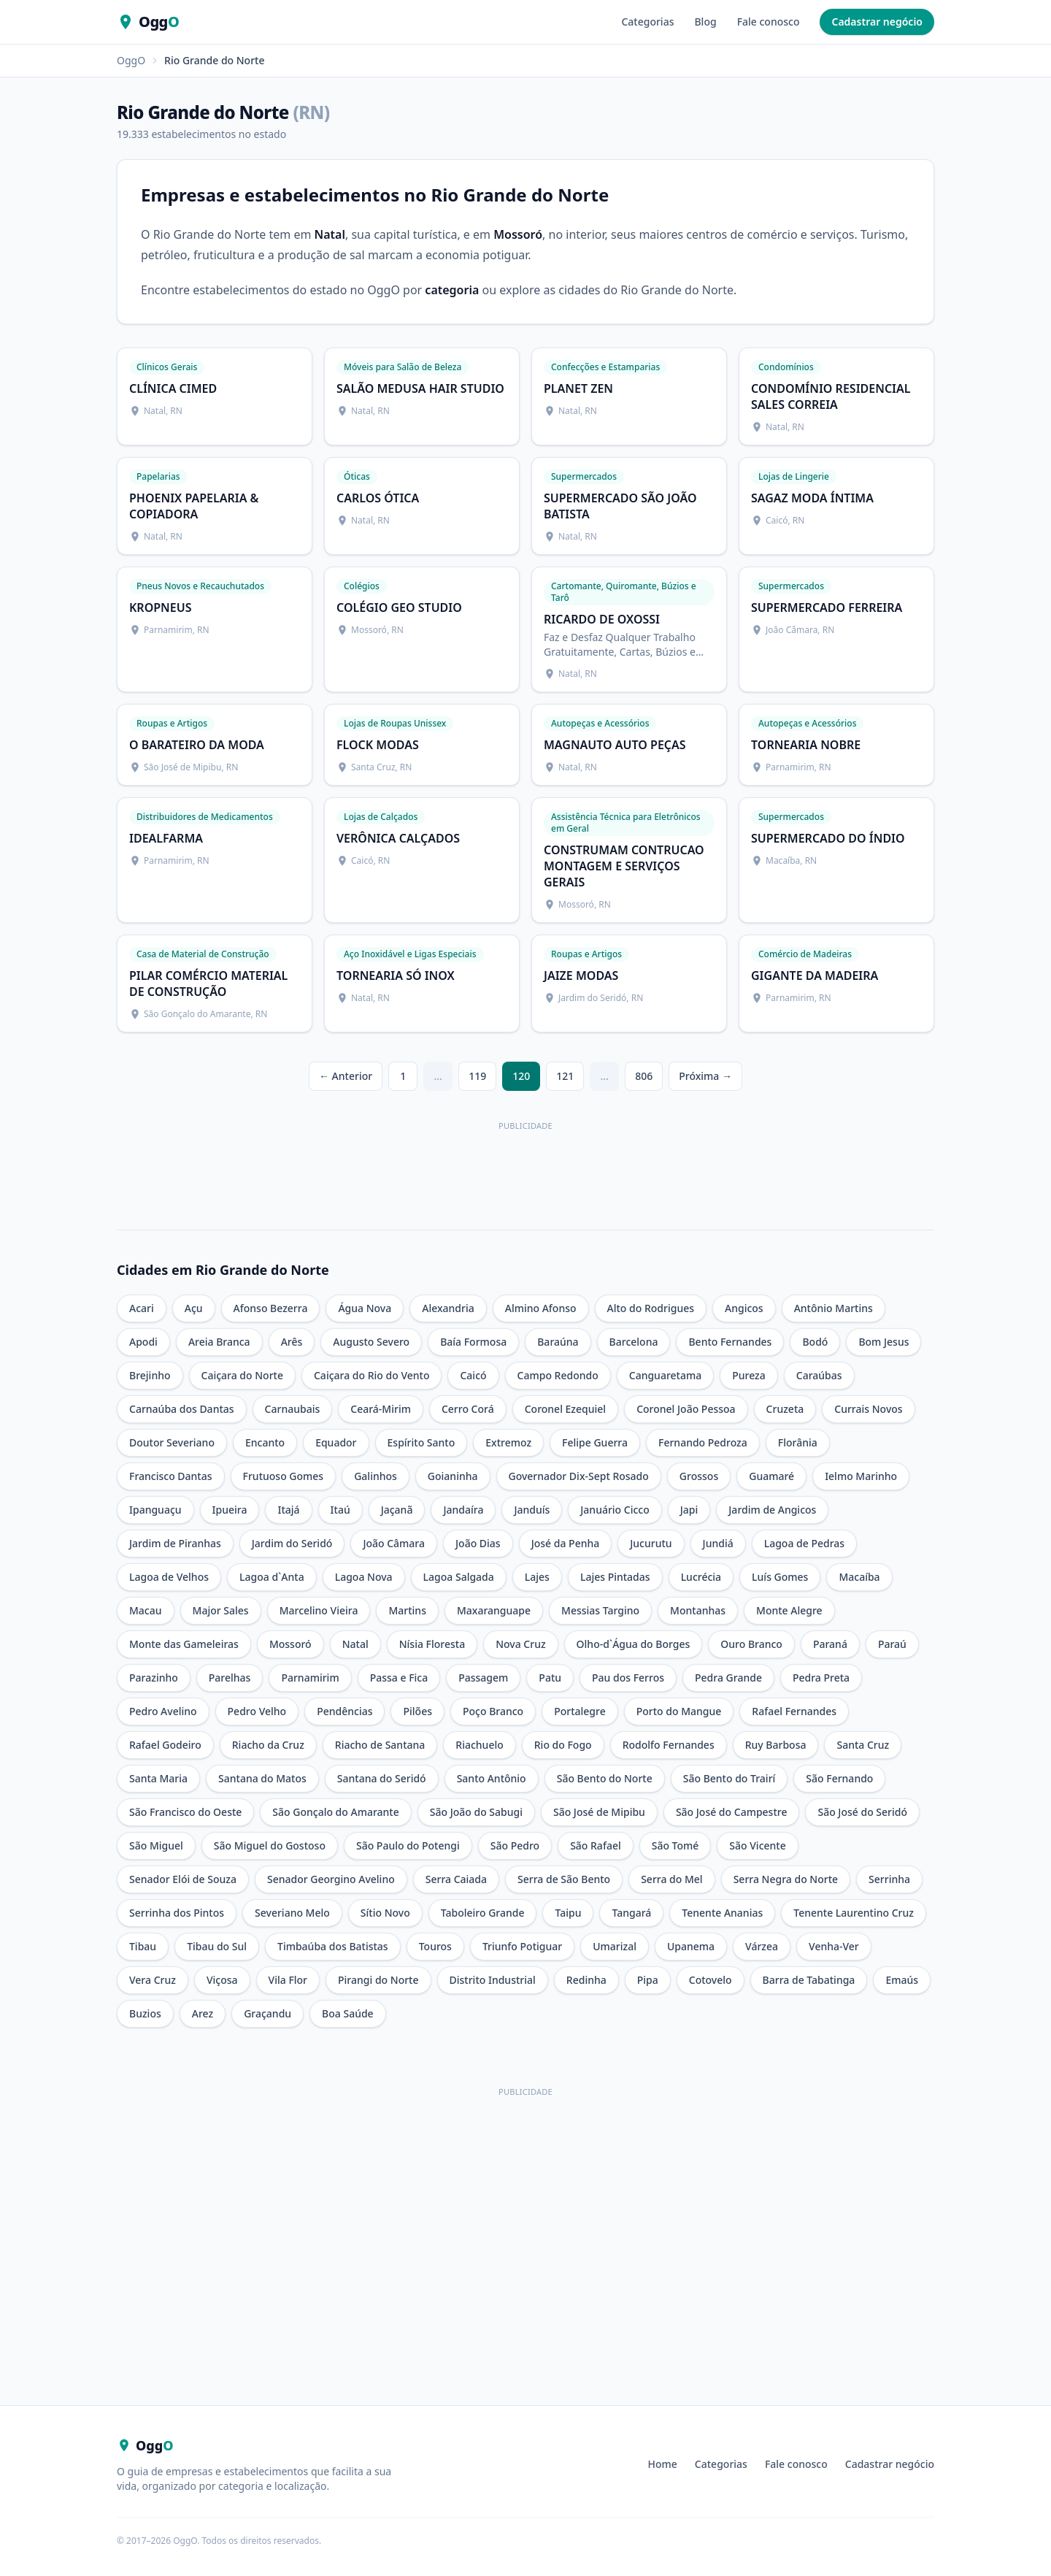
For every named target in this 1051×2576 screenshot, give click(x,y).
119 (477, 1076)
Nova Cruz (520, 1644)
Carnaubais (292, 1409)
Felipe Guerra (595, 1442)
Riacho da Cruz (268, 1745)
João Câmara (394, 1543)
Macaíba (859, 1577)
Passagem (483, 1677)
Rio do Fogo (563, 1745)
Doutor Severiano (172, 1442)
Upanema (691, 1946)
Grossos (699, 1476)
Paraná (830, 1644)
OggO (131, 60)
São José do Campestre (732, 1812)
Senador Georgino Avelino (331, 1879)
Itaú (340, 1510)
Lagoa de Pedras (804, 1543)
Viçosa (222, 1980)
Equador (335, 1442)
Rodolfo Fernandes (669, 1745)
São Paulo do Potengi (408, 1845)
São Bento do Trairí (729, 1778)
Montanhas (697, 1610)
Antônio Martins (833, 1308)
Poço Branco (493, 1711)
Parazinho (153, 1677)
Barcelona (633, 1342)
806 (643, 1076)
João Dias (478, 1543)
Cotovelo (710, 1980)
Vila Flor (288, 1980)
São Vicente (757, 1845)
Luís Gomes (780, 1577)
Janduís (532, 1510)
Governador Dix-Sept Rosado (579, 1476)
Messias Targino (600, 1610)
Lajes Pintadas (615, 1577)
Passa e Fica (399, 1677)
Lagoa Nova (364, 1577)
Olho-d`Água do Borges (633, 1644)
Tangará (631, 1913)
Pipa (647, 1980)
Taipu (568, 1913)
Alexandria (448, 1308)
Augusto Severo (371, 1342)
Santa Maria (158, 1778)
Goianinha (453, 1476)
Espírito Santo (421, 1442)
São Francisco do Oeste (185, 1812)
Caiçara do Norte (242, 1375)
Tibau (142, 1946)
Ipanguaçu (155, 1510)
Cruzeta (785, 1409)
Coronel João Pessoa (685, 1409)
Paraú (892, 1644)
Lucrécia (701, 1577)
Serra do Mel (672, 1879)
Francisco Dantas (170, 1476)
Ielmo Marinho (861, 1476)
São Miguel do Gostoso (270, 1845)
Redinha (586, 1980)
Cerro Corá (468, 1409)
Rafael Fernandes (794, 1711)
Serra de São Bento (563, 1879)
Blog (705, 21)
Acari (141, 1308)
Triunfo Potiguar (522, 1946)
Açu (194, 1308)
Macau (145, 1610)
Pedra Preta (821, 1677)
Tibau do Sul (217, 1946)
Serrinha (889, 1879)
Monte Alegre (789, 1610)
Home (662, 2464)
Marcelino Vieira (319, 1610)
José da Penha (565, 1543)
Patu (550, 1677)
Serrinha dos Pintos (176, 1913)
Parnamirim (310, 1677)
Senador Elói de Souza (182, 1879)
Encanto (265, 1442)
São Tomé (675, 1845)
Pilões (417, 1711)
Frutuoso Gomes (283, 1476)
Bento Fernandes (729, 1342)
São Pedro (514, 1845)
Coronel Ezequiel (565, 1409)
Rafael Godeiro (165, 1745)
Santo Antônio (491, 1778)
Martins (407, 1610)
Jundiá (718, 1543)
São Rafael (595, 1845)
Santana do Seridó (381, 1778)
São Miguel (156, 1845)
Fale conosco (768, 21)
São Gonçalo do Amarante (335, 1812)
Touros (435, 1946)
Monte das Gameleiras (184, 1644)
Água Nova (364, 1308)
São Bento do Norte (604, 1778)
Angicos (744, 1308)
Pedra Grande (728, 1677)
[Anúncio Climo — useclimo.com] (525, 1167)
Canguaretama (665, 1375)
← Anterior (345, 1076)
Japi (689, 1510)
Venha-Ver (834, 1946)
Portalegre (580, 1711)
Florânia (797, 1442)
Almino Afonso (541, 1308)
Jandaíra (463, 1510)
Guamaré (771, 1476)
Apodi (143, 1342)
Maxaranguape (494, 1610)
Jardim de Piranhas (175, 1543)
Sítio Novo (385, 1913)
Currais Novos (868, 1409)
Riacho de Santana (380, 1745)
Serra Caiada (456, 1879)
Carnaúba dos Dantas (181, 1409)
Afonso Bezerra (271, 1308)
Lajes (537, 1577)
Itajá (288, 1510)
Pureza (749, 1375)
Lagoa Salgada (458, 1577)
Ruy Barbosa (775, 1745)
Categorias (647, 21)
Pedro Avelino (163, 1711)
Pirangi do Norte (378, 1980)
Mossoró (290, 1644)
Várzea (761, 1946)
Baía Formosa (473, 1342)
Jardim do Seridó (292, 1543)
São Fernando (839, 1778)
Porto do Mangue (679, 1711)
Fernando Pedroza (702, 1442)
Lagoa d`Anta (271, 1577)
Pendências (344, 1711)
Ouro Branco (751, 1644)
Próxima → (705, 1076)
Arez (202, 2013)
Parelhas (230, 1677)
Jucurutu (650, 1543)
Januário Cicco (615, 1510)
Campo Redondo (557, 1375)
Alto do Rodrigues (650, 1308)
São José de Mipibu (599, 1812)
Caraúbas (819, 1375)
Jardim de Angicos (772, 1510)
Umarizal (614, 1946)
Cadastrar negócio (877, 21)
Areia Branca (219, 1342)
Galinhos (375, 1476)
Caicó (473, 1375)
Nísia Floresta (432, 1644)
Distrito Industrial (493, 1980)
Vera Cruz (152, 1980)
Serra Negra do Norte (786, 1879)
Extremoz (508, 1442)
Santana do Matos (262, 1778)
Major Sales (221, 1610)
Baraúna (557, 1342)
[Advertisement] (525, 2203)
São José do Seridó (862, 1812)
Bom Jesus (883, 1342)
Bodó (815, 1342)
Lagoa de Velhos (169, 1577)
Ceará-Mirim (380, 1409)
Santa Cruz (862, 1745)
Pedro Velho (257, 1711)
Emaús (901, 1980)
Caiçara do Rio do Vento (371, 1375)
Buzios (145, 2013)
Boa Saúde (348, 2013)
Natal (355, 1644)
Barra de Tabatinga (809, 1980)
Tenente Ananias (722, 1913)
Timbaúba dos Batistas (332, 1946)
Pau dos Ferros (628, 1677)
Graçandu (267, 2013)
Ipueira (229, 1510)
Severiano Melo (292, 1913)
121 (565, 1076)
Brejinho (150, 1375)
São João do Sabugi (476, 1812)
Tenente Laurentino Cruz (853, 1913)
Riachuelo (479, 1745)
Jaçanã (397, 1510)
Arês (292, 1342)
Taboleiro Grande (483, 1913)
